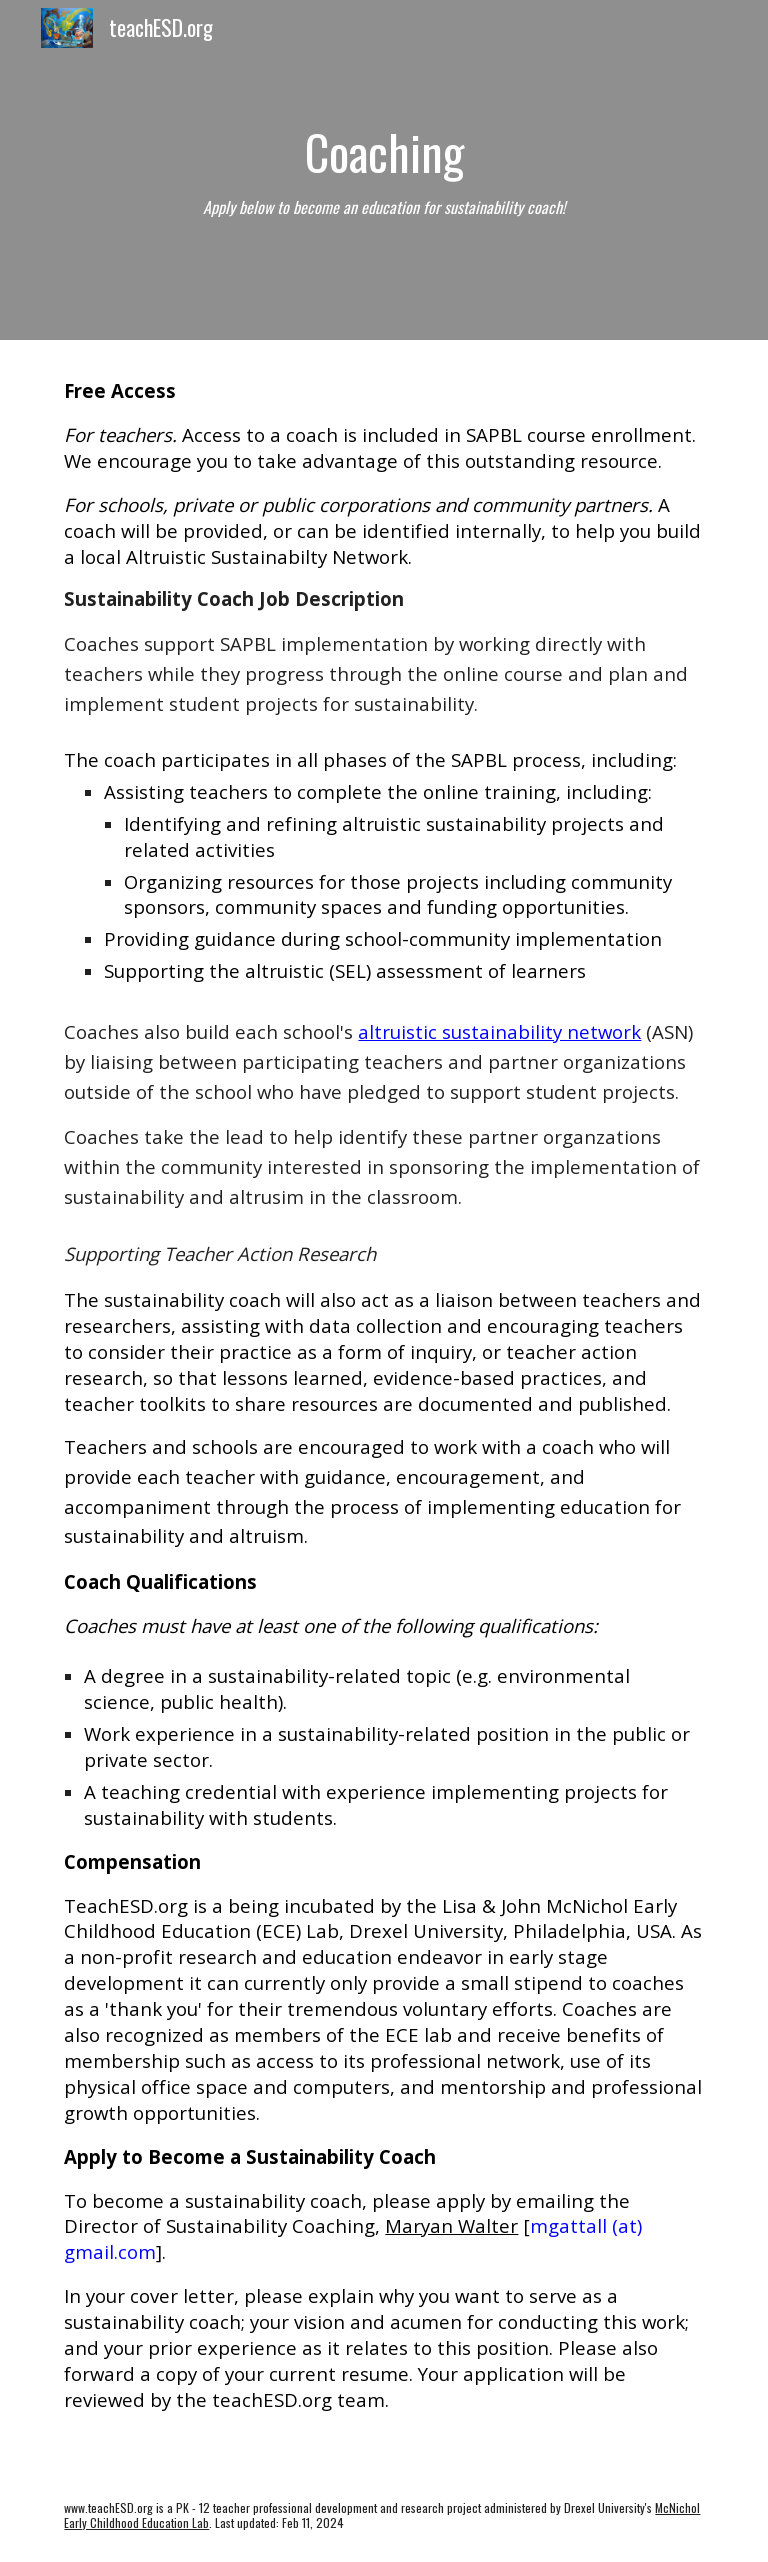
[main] (383, 170)
